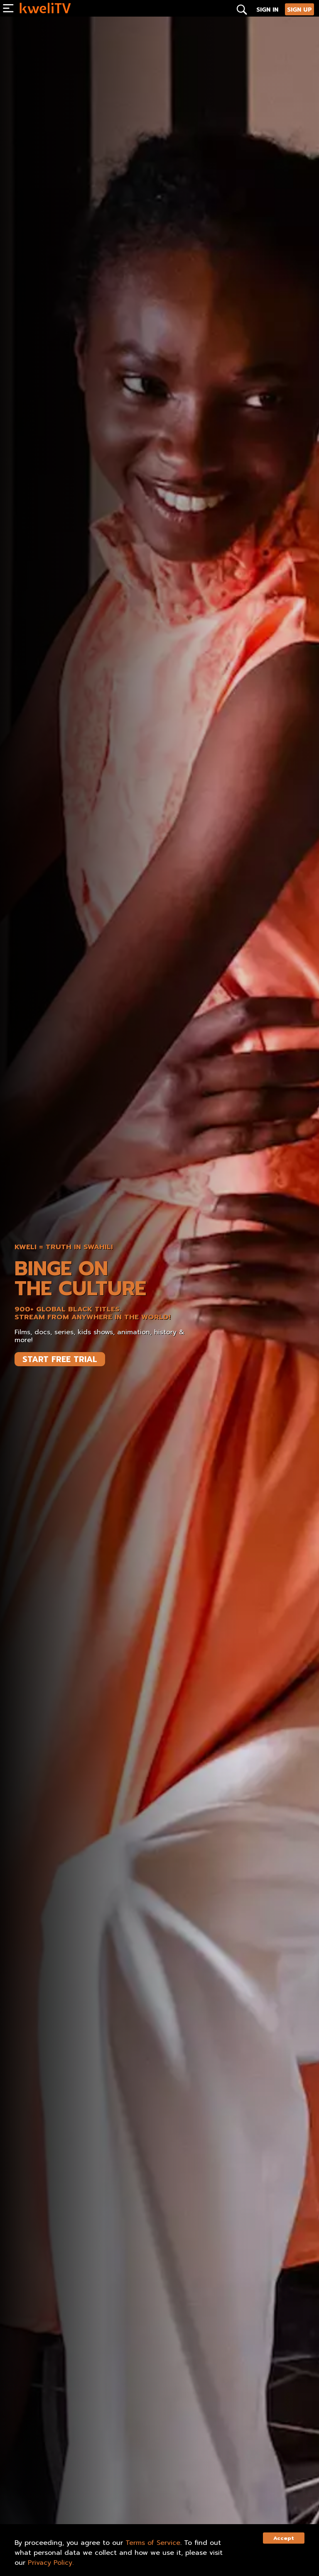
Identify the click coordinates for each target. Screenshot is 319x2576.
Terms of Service (152, 2543)
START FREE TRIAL (59, 1359)
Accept (283, 2538)
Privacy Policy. (51, 2563)
